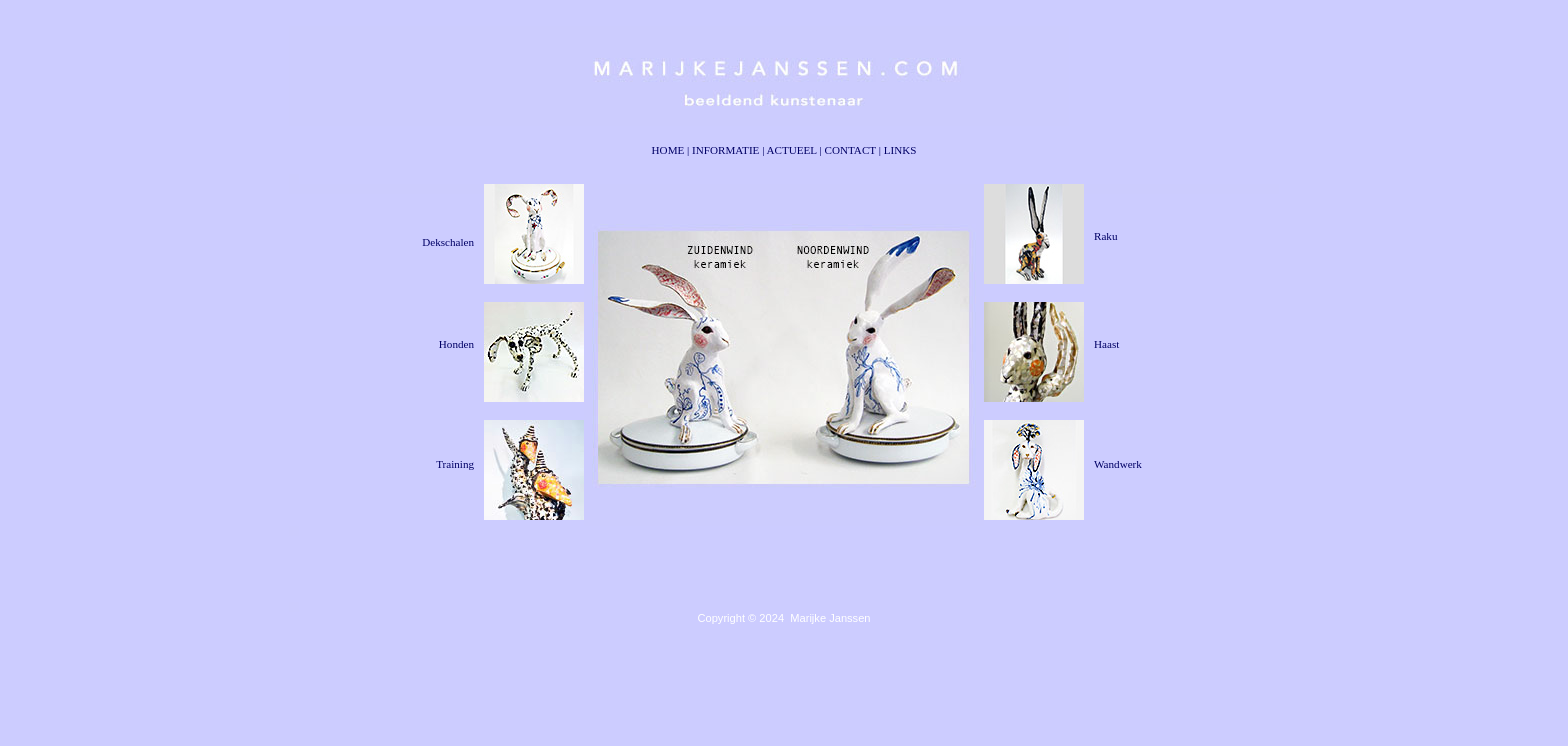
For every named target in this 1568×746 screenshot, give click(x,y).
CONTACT (850, 150)
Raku (1105, 236)
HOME (668, 150)
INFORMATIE (725, 150)
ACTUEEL (792, 150)
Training (455, 464)
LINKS (900, 150)
